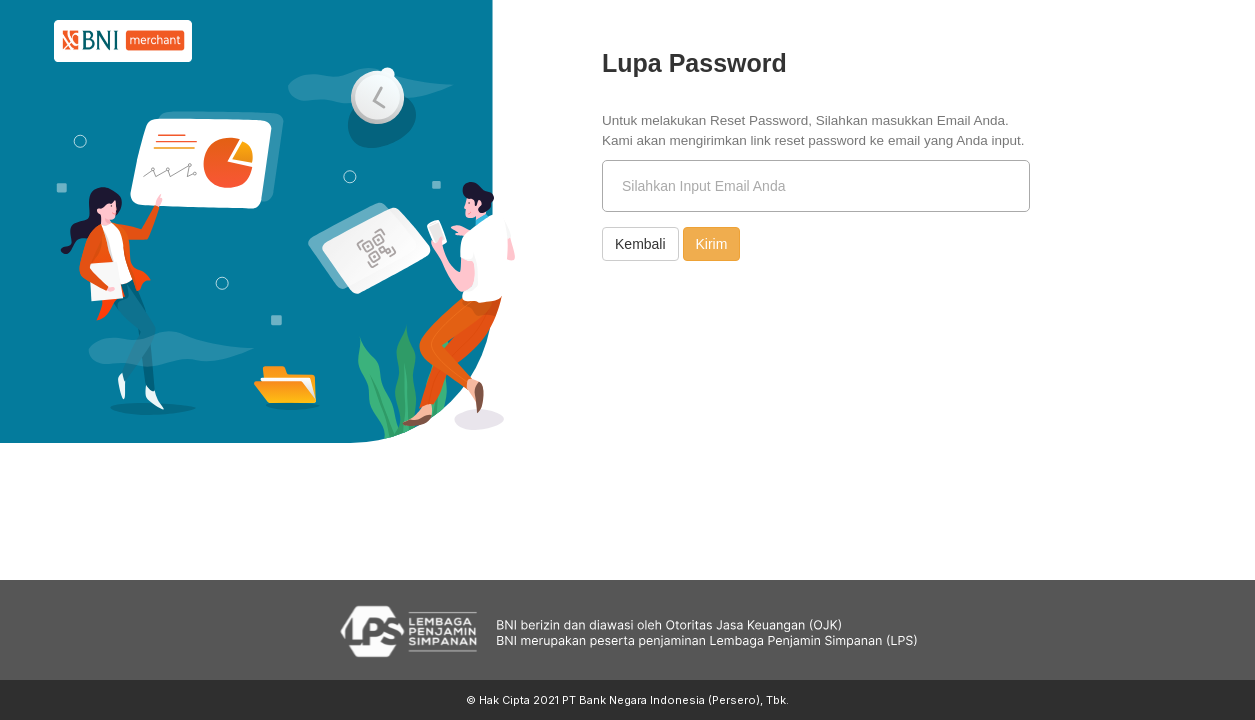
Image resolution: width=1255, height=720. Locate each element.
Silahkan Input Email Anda (703, 186)
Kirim (712, 244)
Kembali (640, 244)
